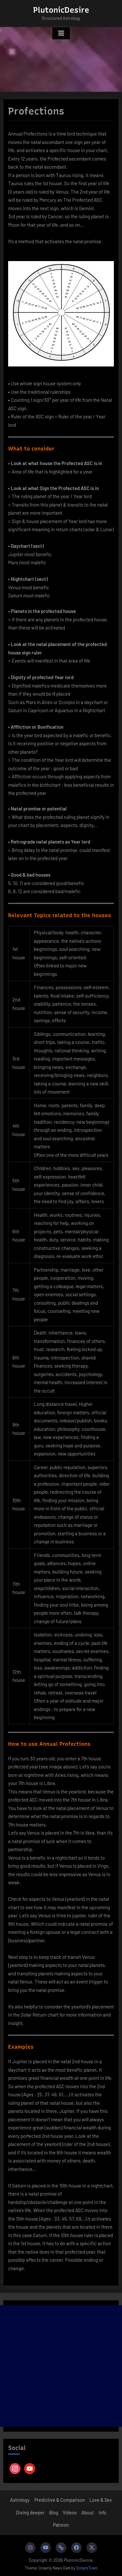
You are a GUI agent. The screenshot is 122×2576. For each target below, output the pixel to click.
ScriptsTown (87, 2568)
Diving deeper (30, 2512)
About (87, 2512)
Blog (53, 2512)
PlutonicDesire (61, 10)
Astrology (20, 2500)
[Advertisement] (61, 2366)
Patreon (61, 2525)
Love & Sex (100, 2500)
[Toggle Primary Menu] (61, 33)
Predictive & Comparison (59, 2500)
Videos (70, 2512)
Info (102, 2512)
